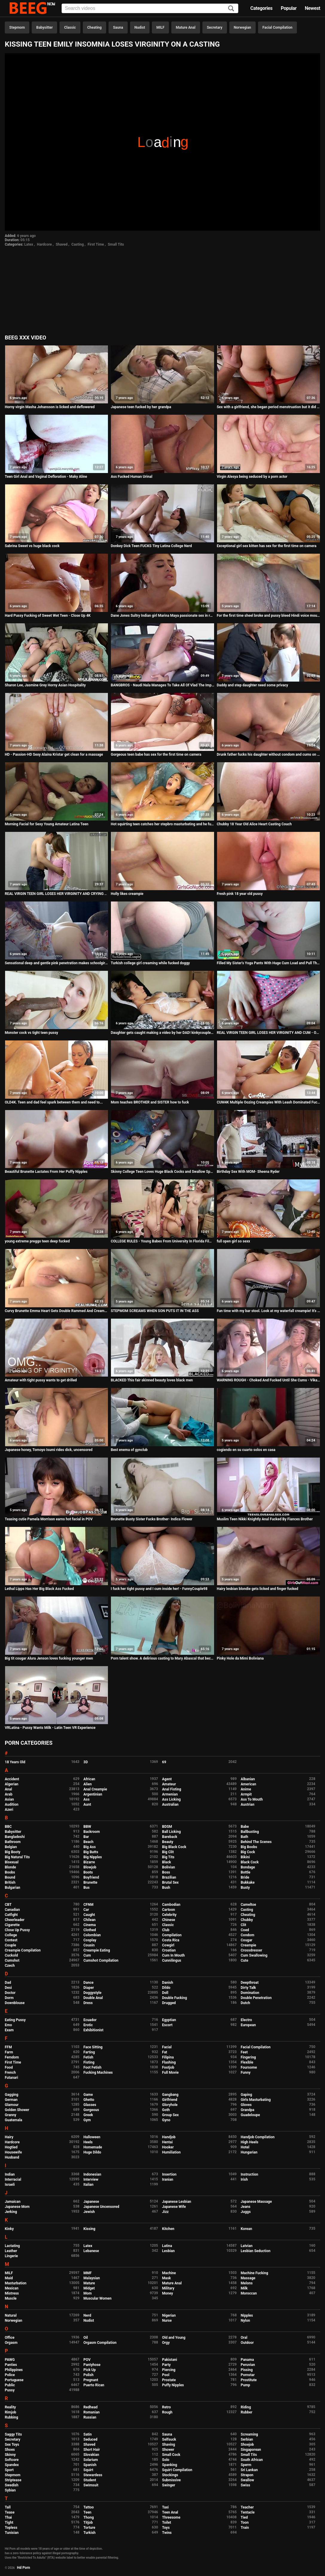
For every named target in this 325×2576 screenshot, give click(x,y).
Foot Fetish (92, 2067)
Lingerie (11, 2256)
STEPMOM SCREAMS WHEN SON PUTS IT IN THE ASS (155, 1311)
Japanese (91, 2202)
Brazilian (169, 1877)
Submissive (171, 2480)
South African (252, 2460)
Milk (244, 2288)
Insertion (169, 2174)
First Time (96, 244)
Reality (10, 2407)
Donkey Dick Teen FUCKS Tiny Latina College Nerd (151, 546)
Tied (244, 2517)
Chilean (89, 1920)
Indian (10, 2174)
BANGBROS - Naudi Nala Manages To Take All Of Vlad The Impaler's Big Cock (162, 685)
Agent (167, 1779)
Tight (9, 2522)
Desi (8, 1988)
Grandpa (247, 2110)
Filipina (168, 2057)
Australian (170, 1804)
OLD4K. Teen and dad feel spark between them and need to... (54, 1102)
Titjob (88, 2522)
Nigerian (169, 2315)
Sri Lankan (249, 2470)
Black (166, 1862)
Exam (9, 2030)
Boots (88, 1872)
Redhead (90, 2407)
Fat (164, 2052)
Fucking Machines (98, 2072)
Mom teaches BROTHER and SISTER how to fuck (150, 1102)
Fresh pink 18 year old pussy (240, 894)
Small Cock (171, 2455)
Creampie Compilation (23, 1950)
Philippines (14, 2370)
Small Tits (116, 244)
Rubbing (11, 2417)
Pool (165, 2375)
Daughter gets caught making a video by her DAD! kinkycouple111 (162, 1033)
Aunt (87, 1804)
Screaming (249, 2434)
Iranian (167, 2179)
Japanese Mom (17, 2207)
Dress (88, 2003)
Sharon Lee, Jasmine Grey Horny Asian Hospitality (45, 685)
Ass (86, 1799)
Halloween (91, 2137)
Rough (167, 2412)
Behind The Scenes (256, 1842)
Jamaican (13, 2202)
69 (164, 1762)
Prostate (169, 2380)
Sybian (10, 2490)
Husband (12, 2157)
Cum (87, 1955)
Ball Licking (171, 1832)
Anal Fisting (171, 1789)
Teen (87, 2512)
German (11, 2100)
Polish (88, 2375)
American (248, 1784)
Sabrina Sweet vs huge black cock (32, 546)
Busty (245, 1887)
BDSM (167, 1827)
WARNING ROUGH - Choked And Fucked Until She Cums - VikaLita (268, 1380)
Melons (247, 2283)
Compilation (171, 1935)
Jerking (11, 2212)
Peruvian (248, 2365)
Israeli (10, 2184)
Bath (244, 1837)
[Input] (150, 8)
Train (245, 2528)
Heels (88, 2142)
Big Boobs (249, 1847)
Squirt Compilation (177, 2470)
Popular (289, 8)
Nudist (140, 27)
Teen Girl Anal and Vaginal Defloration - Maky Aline (46, 477)
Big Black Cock (174, 1847)
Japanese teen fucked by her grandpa (141, 407)
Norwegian (242, 27)
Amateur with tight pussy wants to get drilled (41, 1380)
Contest (11, 1940)
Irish (244, 2179)
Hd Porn (23, 2568)
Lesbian (168, 2251)
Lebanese (91, 2251)
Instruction (249, 2174)
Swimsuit (90, 2485)
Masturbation (15, 2283)
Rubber (246, 2412)
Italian (88, 2184)
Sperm (246, 2465)
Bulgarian (12, 1887)
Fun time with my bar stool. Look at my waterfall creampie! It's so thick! (268, 1311)
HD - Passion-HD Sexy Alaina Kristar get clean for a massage (54, 754)
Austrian (247, 1804)
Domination (250, 1993)
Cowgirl (168, 1945)
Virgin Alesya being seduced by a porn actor (252, 477)
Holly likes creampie (127, 894)
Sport (9, 2470)
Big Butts (90, 1852)
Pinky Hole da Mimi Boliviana (240, 1658)
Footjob (168, 2067)
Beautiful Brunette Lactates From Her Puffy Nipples (46, 1172)
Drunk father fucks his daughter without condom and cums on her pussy (268, 754)
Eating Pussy (15, 2020)
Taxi (165, 2507)
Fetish (88, 2057)
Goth (166, 2110)
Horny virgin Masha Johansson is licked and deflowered (50, 407)
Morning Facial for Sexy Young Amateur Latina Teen (46, 824)
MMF (87, 2273)
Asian (9, 1799)
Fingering (248, 2057)
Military (168, 2288)
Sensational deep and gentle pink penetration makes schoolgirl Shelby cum (56, 963)
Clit (243, 1925)
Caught (89, 1915)
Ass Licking (171, 1799)
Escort (167, 2025)
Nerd (87, 2315)
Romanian (91, 2412)
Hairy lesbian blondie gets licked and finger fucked (257, 1589)
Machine (169, 2273)
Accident (12, 1779)
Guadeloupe (250, 2115)
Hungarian (249, 2152)
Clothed (89, 1930)
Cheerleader (15, 1920)
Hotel (245, 2147)
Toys (166, 2528)
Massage (248, 2278)
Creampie (248, 1945)
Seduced (90, 2439)
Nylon (245, 2320)
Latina (167, 2246)
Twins (167, 2533)
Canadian (12, 1910)
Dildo (166, 1988)
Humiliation (171, 2152)
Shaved (62, 244)
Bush (166, 1887)
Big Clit (168, 1852)
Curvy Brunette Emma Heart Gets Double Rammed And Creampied (56, 1311)
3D (85, 1762)
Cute (244, 1960)
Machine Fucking (254, 2273)
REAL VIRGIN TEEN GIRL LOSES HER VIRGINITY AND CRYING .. (55, 894)
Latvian (246, 2246)
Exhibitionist (93, 2030)
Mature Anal (186, 27)
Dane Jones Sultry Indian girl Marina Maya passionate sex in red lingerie (162, 615)
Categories (261, 8)
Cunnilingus (171, 1960)
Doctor (10, 1993)
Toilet (166, 2522)
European (248, 2025)
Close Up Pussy (17, 1930)
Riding (246, 2407)
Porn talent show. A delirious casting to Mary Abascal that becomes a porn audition (162, 1658)
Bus (86, 1887)
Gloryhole (170, 2105)
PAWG (10, 2360)
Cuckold (11, 1955)
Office (9, 2337)
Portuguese (14, 2380)
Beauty (167, 1842)
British (10, 1882)
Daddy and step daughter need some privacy (252, 685)
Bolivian (168, 1867)
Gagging (11, 2095)
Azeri (9, 1809)
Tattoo (88, 2507)
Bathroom (13, 1842)
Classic (70, 27)
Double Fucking (174, 1998)
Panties (11, 2365)
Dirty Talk (248, 1988)
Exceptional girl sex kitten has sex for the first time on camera (266, 546)
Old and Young (173, 2337)
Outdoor (247, 2343)
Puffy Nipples (173, 2385)
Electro (246, 2020)
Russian (89, 2417)
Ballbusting (250, 1832)
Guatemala (13, 2120)
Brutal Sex (170, 1882)
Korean (246, 2229)
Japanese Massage (256, 2202)
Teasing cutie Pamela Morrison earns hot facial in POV (49, 1519)
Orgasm (11, 2343)
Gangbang (170, 2095)
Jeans (246, 2207)
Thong (88, 2517)
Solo (165, 2460)
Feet (244, 2052)
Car (86, 1910)
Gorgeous (91, 2110)
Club (166, 1930)
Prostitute (249, 2380)
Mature (89, 2283)
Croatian (169, 1950)
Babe (245, 1827)
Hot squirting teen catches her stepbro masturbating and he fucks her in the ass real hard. (162, 824)
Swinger (168, 2485)
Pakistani (169, 2360)
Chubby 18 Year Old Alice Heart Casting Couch (254, 824)
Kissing (89, 2229)
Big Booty (12, 1852)
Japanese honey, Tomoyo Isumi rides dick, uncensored (48, 1450)
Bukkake (247, 1882)
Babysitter (44, 27)
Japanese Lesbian (176, 2202)
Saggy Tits (13, 2434)
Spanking (169, 2465)
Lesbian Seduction (256, 2251)
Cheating (94, 27)
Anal (8, 1789)
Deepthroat (250, 1982)
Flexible (247, 2062)
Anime (246, 1789)
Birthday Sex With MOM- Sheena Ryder (248, 1172)
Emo (8, 2025)
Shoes (10, 2450)
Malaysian (91, 2278)
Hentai (167, 2142)
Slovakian (91, 2455)
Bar (86, 1837)
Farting (89, 2052)
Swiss (245, 2485)
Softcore (12, 2460)
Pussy (10, 2390)
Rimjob (10, 2412)
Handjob (169, 2137)
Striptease (13, 2480)
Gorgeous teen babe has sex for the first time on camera (156, 754)
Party (166, 2365)
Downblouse (15, 2003)
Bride (245, 1877)
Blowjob (89, 1867)
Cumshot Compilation (100, 1960)
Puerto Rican (93, 2385)
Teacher (247, 2507)
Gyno (166, 2120)
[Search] (231, 8)
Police (10, 2375)
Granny (10, 2115)
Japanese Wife (174, 2207)
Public (10, 2385)
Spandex (12, 2465)
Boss (166, 1872)
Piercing (169, 2370)
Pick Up (89, 2370)
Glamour (12, 2105)
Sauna (118, 27)
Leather (11, 2251)
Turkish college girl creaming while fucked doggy (150, 963)
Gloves (246, 2105)
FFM (8, 2047)
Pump (245, 2385)
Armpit (246, 1794)
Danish (167, 1982)
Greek (88, 2115)
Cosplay (89, 1940)
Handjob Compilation (257, 2137)
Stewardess (92, 2475)
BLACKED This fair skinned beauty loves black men (152, 1380)
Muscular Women (97, 2298)
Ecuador (90, 2020)
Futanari (11, 2078)
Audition (11, 1804)
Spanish (89, 2465)
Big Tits (168, 1857)
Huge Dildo (92, 2152)
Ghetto (88, 2100)
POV (87, 2360)
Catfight (11, 1915)
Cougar (246, 1940)
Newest (312, 8)
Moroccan (249, 2293)
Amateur (169, 1784)
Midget (89, 2288)
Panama (247, 2360)
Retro (166, 2407)
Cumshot (12, 1960)
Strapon (247, 2475)
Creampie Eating (96, 1950)
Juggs (246, 2212)
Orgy (166, 2343)
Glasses (89, 2105)
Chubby (247, 1920)
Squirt (88, 2470)
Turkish (89, 2533)
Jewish (89, 2212)
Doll (165, 1993)
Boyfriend (91, 1877)
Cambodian (171, 1904)
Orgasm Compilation (100, 2343)
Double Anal (93, 1998)
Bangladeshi (15, 1837)
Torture (89, 2528)
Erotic (88, 2025)
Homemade (92, 2147)
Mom (87, 2293)
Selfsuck (169, 2439)
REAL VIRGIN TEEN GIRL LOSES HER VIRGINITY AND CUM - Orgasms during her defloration (268, 1033)
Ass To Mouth (252, 1799)
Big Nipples (92, 1857)
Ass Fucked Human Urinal (131, 477)
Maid (9, 2278)
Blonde (10, 1867)
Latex (28, 244)
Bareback (169, 1837)
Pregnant (90, 2380)
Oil (85, 2337)
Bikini (245, 1857)
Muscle (10, 2298)
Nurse (167, 2320)
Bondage (248, 1867)
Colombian (92, 1935)
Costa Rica (170, 1940)
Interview (90, 2179)
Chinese (168, 1920)
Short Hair (91, 2450)
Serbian (247, 2439)
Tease (9, 2512)
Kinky (9, 2229)
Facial (167, 2047)
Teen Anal (170, 2512)
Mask (166, 2278)
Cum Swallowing (254, 1955)
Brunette (90, 1882)
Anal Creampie (95, 1789)
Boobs (10, 1872)
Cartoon (168, 1910)
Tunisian (12, 2533)
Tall (7, 2507)
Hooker (168, 2147)
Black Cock (250, 1862)
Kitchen (168, 2229)
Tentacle (248, 2512)
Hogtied (11, 2147)
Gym (87, 2120)
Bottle (245, 1872)
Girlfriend (169, 2100)
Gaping (246, 2095)
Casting (77, 244)
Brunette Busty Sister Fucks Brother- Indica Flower (151, 1519)
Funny (246, 2072)
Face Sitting (93, 2047)
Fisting (88, 2062)
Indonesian (92, 2174)
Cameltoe (248, 1904)
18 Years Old (15, 1762)
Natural (10, 2315)
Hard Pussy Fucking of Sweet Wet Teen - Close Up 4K (48, 615)
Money (167, 2293)
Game (88, 2095)
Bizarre (89, 1862)
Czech (10, 1965)
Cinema (89, 1925)
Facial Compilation (277, 27)
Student (89, 2480)
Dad (8, 1982)
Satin (87, 2434)
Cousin (88, 1945)
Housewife (13, 2152)
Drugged (169, 2003)
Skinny (10, 2455)
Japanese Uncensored (101, 2207)
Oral (244, 2337)
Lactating (12, 2246)
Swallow (247, 2480)
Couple (10, 1945)
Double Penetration (256, 1998)
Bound (10, 1877)
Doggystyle (92, 1993)
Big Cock (248, 1852)
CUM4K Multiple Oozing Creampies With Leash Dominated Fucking (268, 1102)
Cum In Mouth (173, 1955)
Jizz (165, 2212)
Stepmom (17, 27)
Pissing (247, 2370)
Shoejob (247, 2444)
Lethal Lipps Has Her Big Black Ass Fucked (39, 1589)
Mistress (12, 2293)
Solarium (90, 2460)
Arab (8, 1794)
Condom (247, 1935)
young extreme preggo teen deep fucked (37, 1241)
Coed (245, 1930)
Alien (87, 1784)
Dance (88, 1982)
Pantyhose (91, 2365)
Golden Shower (17, 2110)
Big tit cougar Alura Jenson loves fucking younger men (49, 1658)
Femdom (12, 2057)
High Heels (249, 2142)
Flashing (169, 2062)
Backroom (91, 1832)
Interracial (13, 2179)
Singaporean (251, 2450)
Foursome (249, 2067)
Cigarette (12, 1925)
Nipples (247, 2315)
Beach (88, 1842)
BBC (8, 1827)
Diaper (88, 1988)
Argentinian (92, 1794)
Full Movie (170, 2072)
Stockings (170, 2475)
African (89, 1779)
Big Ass (89, 1847)
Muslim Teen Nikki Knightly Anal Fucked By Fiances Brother (265, 1519)
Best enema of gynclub (129, 1450)
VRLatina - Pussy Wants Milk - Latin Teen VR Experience (50, 1728)
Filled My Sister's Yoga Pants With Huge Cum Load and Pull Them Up (268, 963)
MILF (160, 27)
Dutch (245, 2003)
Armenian (170, 1794)
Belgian (11, 1847)
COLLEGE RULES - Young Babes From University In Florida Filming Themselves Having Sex (162, 1241)
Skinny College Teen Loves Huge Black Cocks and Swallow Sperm (162, 1172)
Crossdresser (251, 1950)
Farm (9, 2052)
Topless (11, 2528)
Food (9, 2067)
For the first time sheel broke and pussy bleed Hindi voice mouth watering (268, 615)
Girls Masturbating (256, 2100)
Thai (8, 2517)
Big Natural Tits (17, 1857)
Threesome (171, 2517)
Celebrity (169, 1915)
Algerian (11, 1784)
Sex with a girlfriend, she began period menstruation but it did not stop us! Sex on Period (268, 407)
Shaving (168, 2444)
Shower (168, 2450)
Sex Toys (12, 2444)
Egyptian (169, 2020)
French (10, 2072)
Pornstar (248, 2375)
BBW (87, 1827)
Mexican (12, 2288)
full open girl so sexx (233, 1241)
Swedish (12, 2485)
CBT (8, 1904)
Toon (245, 2522)
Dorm (9, 1998)
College (11, 1935)
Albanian (248, 1779)
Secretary (214, 27)
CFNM (88, 1904)
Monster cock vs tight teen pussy (31, 1033)
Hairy (9, 2137)
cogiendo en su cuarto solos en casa (246, 1450)
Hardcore (44, 244)
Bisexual (12, 1862)
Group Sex (170, 2115)
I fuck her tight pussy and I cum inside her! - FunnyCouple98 (159, 1589)
